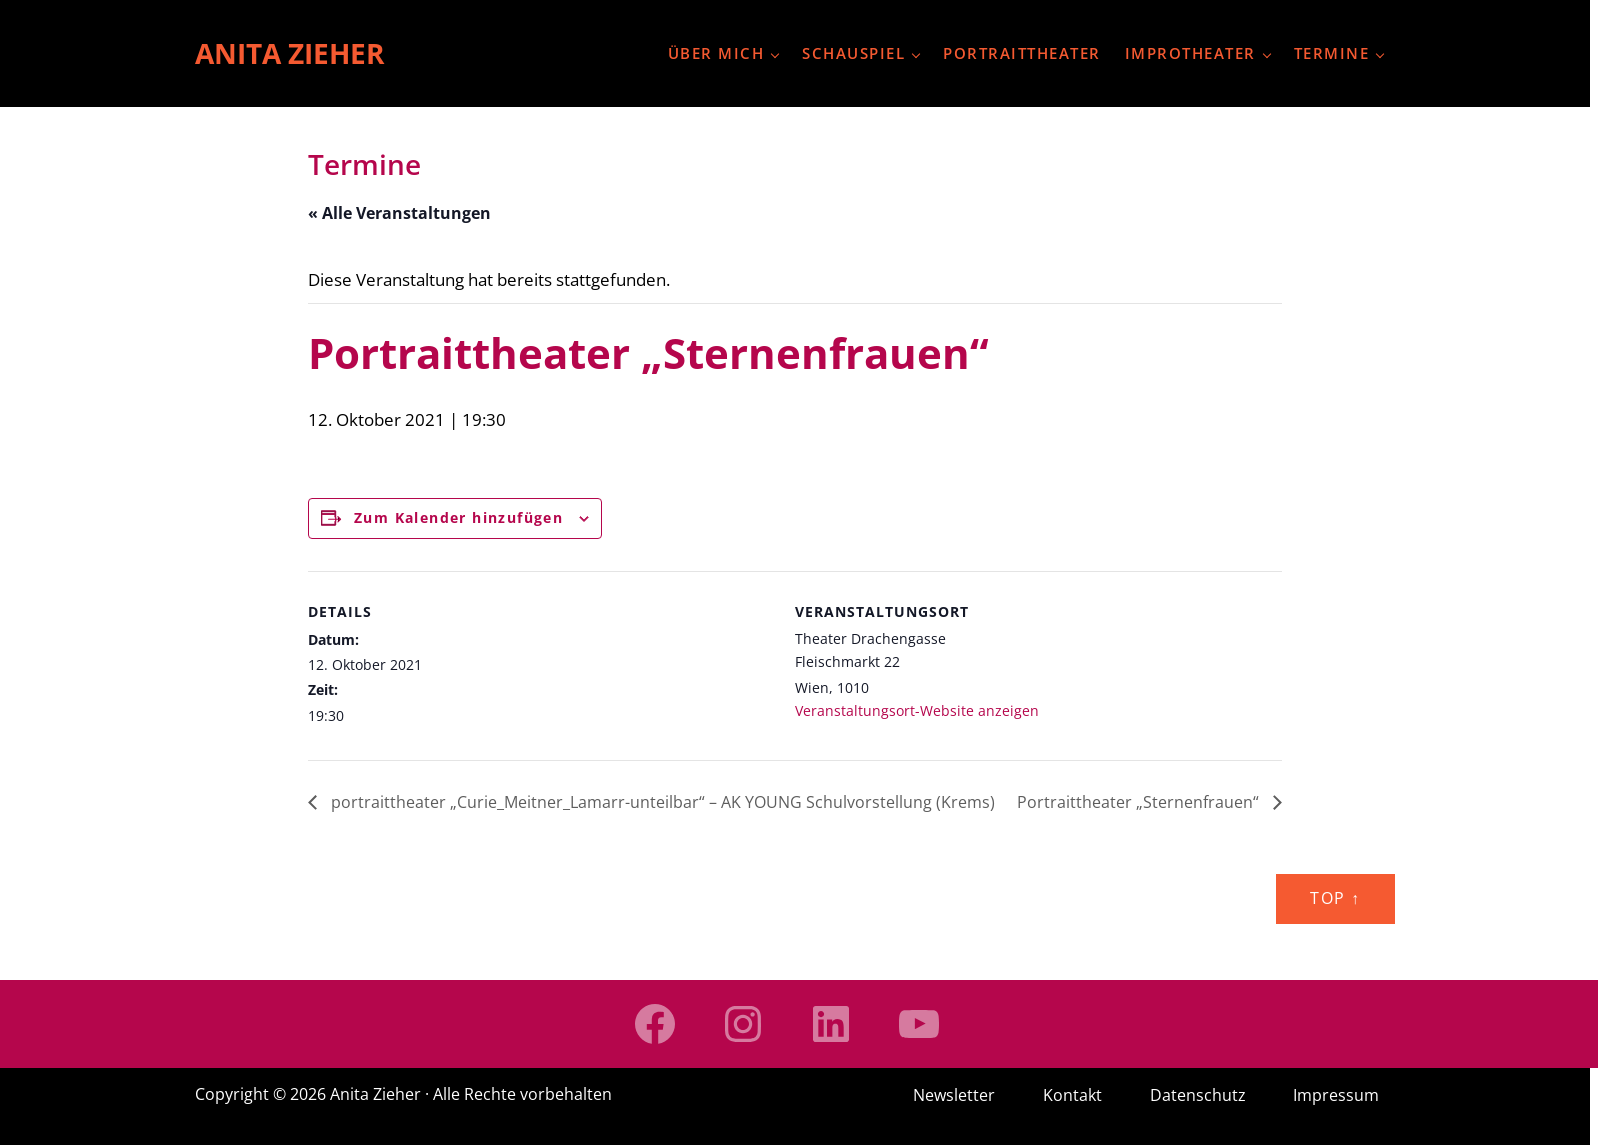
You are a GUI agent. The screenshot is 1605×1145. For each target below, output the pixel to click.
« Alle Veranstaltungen (399, 213)
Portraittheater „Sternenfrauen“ (1140, 802)
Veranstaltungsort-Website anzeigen (917, 710)
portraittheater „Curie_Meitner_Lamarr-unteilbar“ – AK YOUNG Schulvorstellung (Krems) (661, 802)
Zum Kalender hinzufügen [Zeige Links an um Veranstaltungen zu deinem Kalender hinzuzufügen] (458, 517)
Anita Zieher (289, 53)
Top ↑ (1335, 898)
